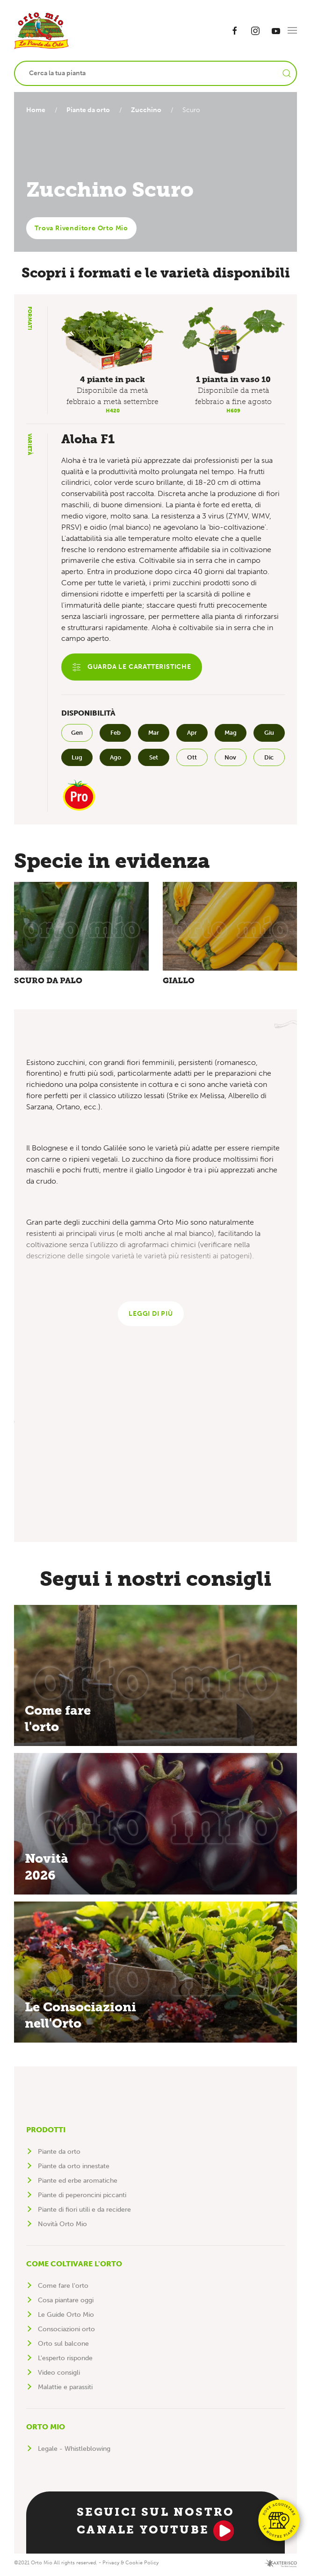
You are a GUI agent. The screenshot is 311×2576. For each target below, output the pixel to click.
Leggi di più (151, 1316)
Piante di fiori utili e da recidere (84, 2212)
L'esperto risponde (65, 2360)
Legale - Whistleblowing (74, 2451)
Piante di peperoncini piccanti (82, 2197)
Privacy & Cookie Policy (130, 2565)
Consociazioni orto (66, 2331)
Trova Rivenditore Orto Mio (81, 228)
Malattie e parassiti (65, 2389)
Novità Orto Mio (62, 2226)
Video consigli (59, 2375)
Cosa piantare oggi (66, 2302)
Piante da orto (90, 110)
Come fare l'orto (63, 2288)
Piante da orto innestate (73, 2168)
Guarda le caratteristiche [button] (131, 667)
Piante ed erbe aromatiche (77, 2183)
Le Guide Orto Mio (66, 2317)
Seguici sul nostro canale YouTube (156, 2525)
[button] (292, 30)
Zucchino (150, 110)
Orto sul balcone (63, 2346)
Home (35, 110)
